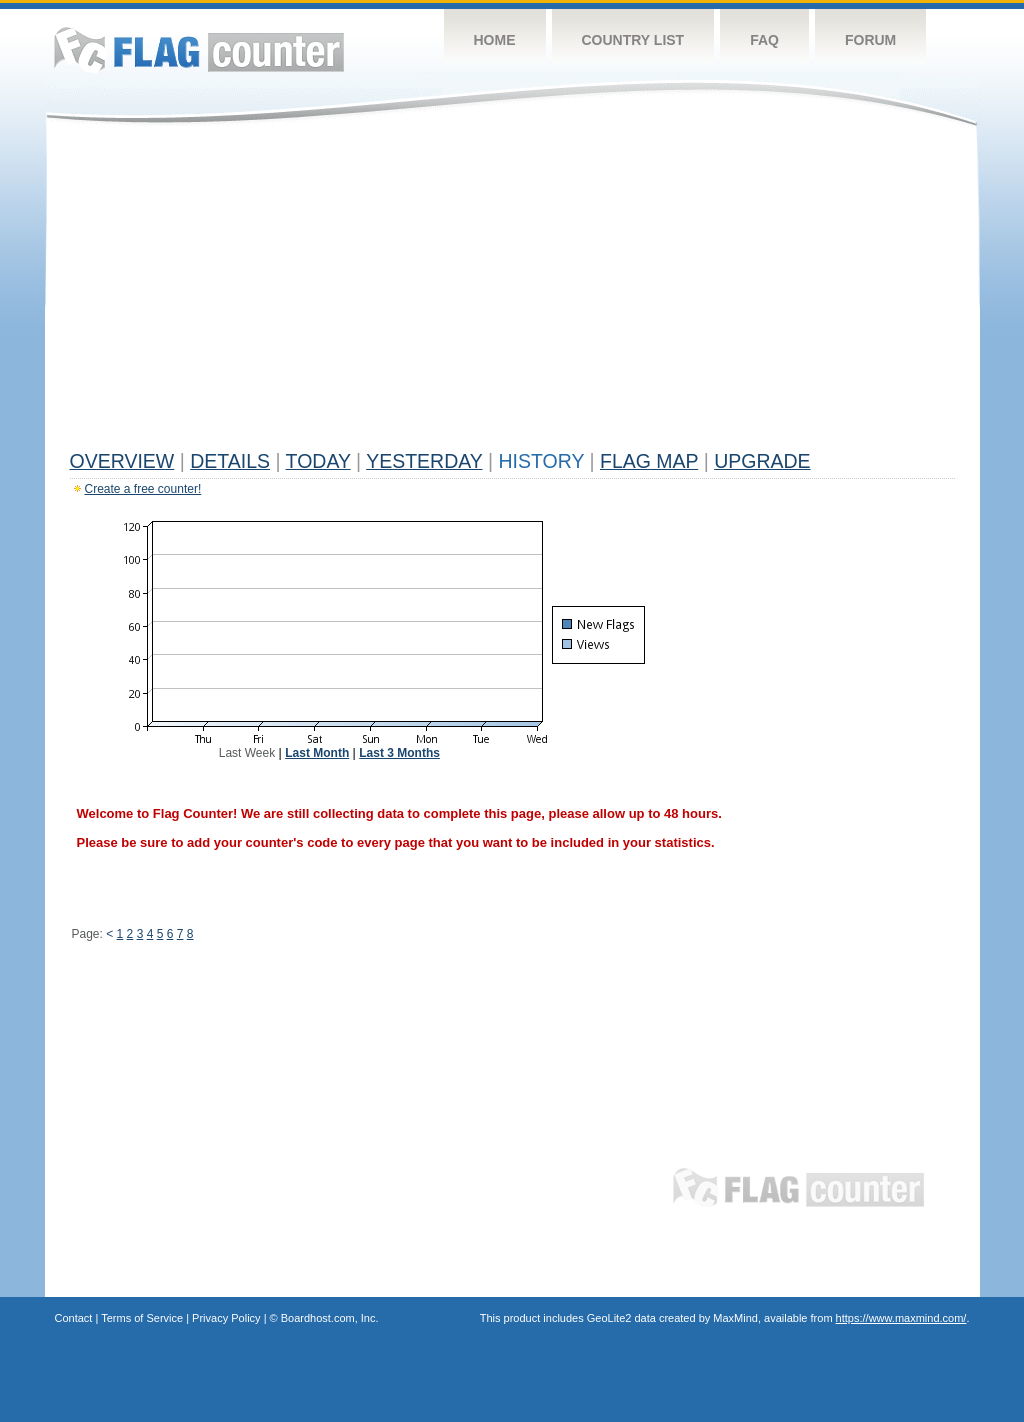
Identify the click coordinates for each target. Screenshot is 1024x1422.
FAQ (764, 40)
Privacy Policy (226, 1318)
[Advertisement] (512, 292)
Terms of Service (142, 1318)
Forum (870, 40)
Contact (74, 1318)
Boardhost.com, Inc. (330, 1318)
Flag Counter (199, 49)
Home (495, 40)
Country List (633, 40)
